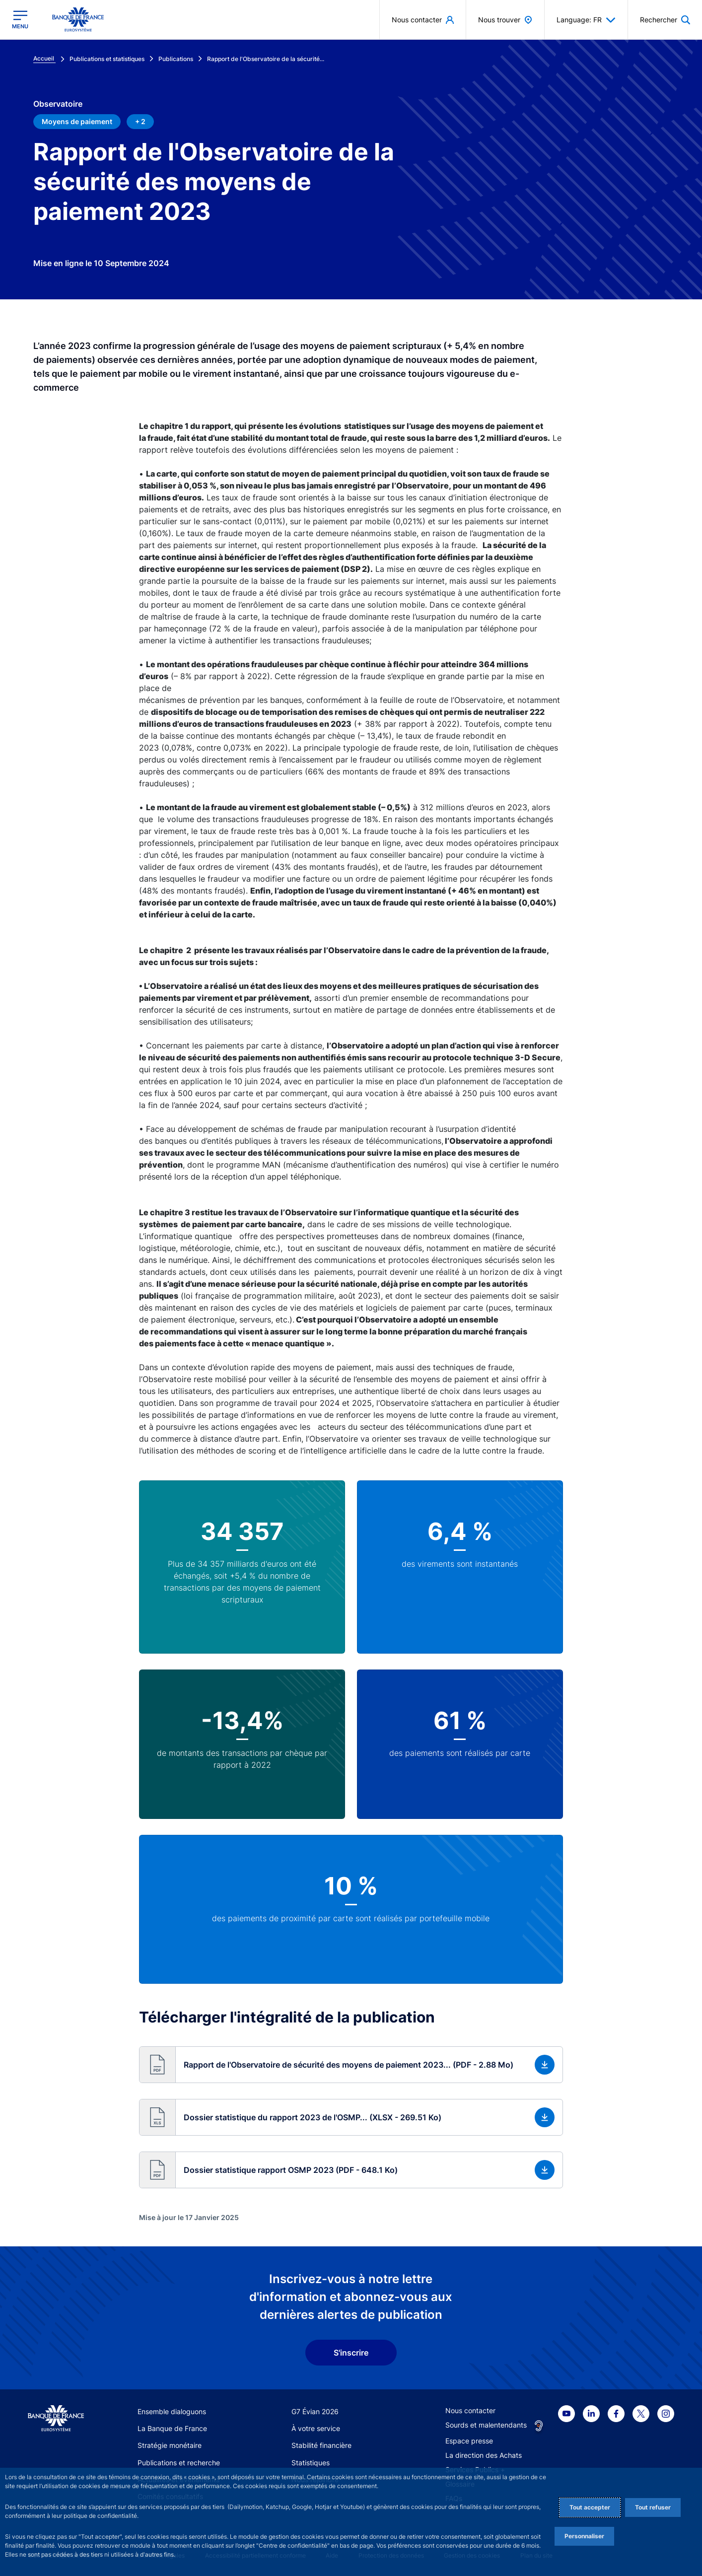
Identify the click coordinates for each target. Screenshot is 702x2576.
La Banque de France (172, 2428)
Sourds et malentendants (486, 2425)
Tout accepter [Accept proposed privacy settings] (589, 2507)
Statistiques (310, 2462)
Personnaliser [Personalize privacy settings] (584, 2536)
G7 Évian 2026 (315, 2411)
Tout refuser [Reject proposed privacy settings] (653, 2507)
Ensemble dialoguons (172, 2411)
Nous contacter (470, 2410)
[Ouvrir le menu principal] (20, 19)
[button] (350, 2064)
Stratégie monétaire (170, 2445)
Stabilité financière (321, 2445)
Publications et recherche (179, 2462)
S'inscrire (351, 2353)
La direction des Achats (483, 2455)
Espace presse (469, 2441)
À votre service (315, 2428)
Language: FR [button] (586, 20)
